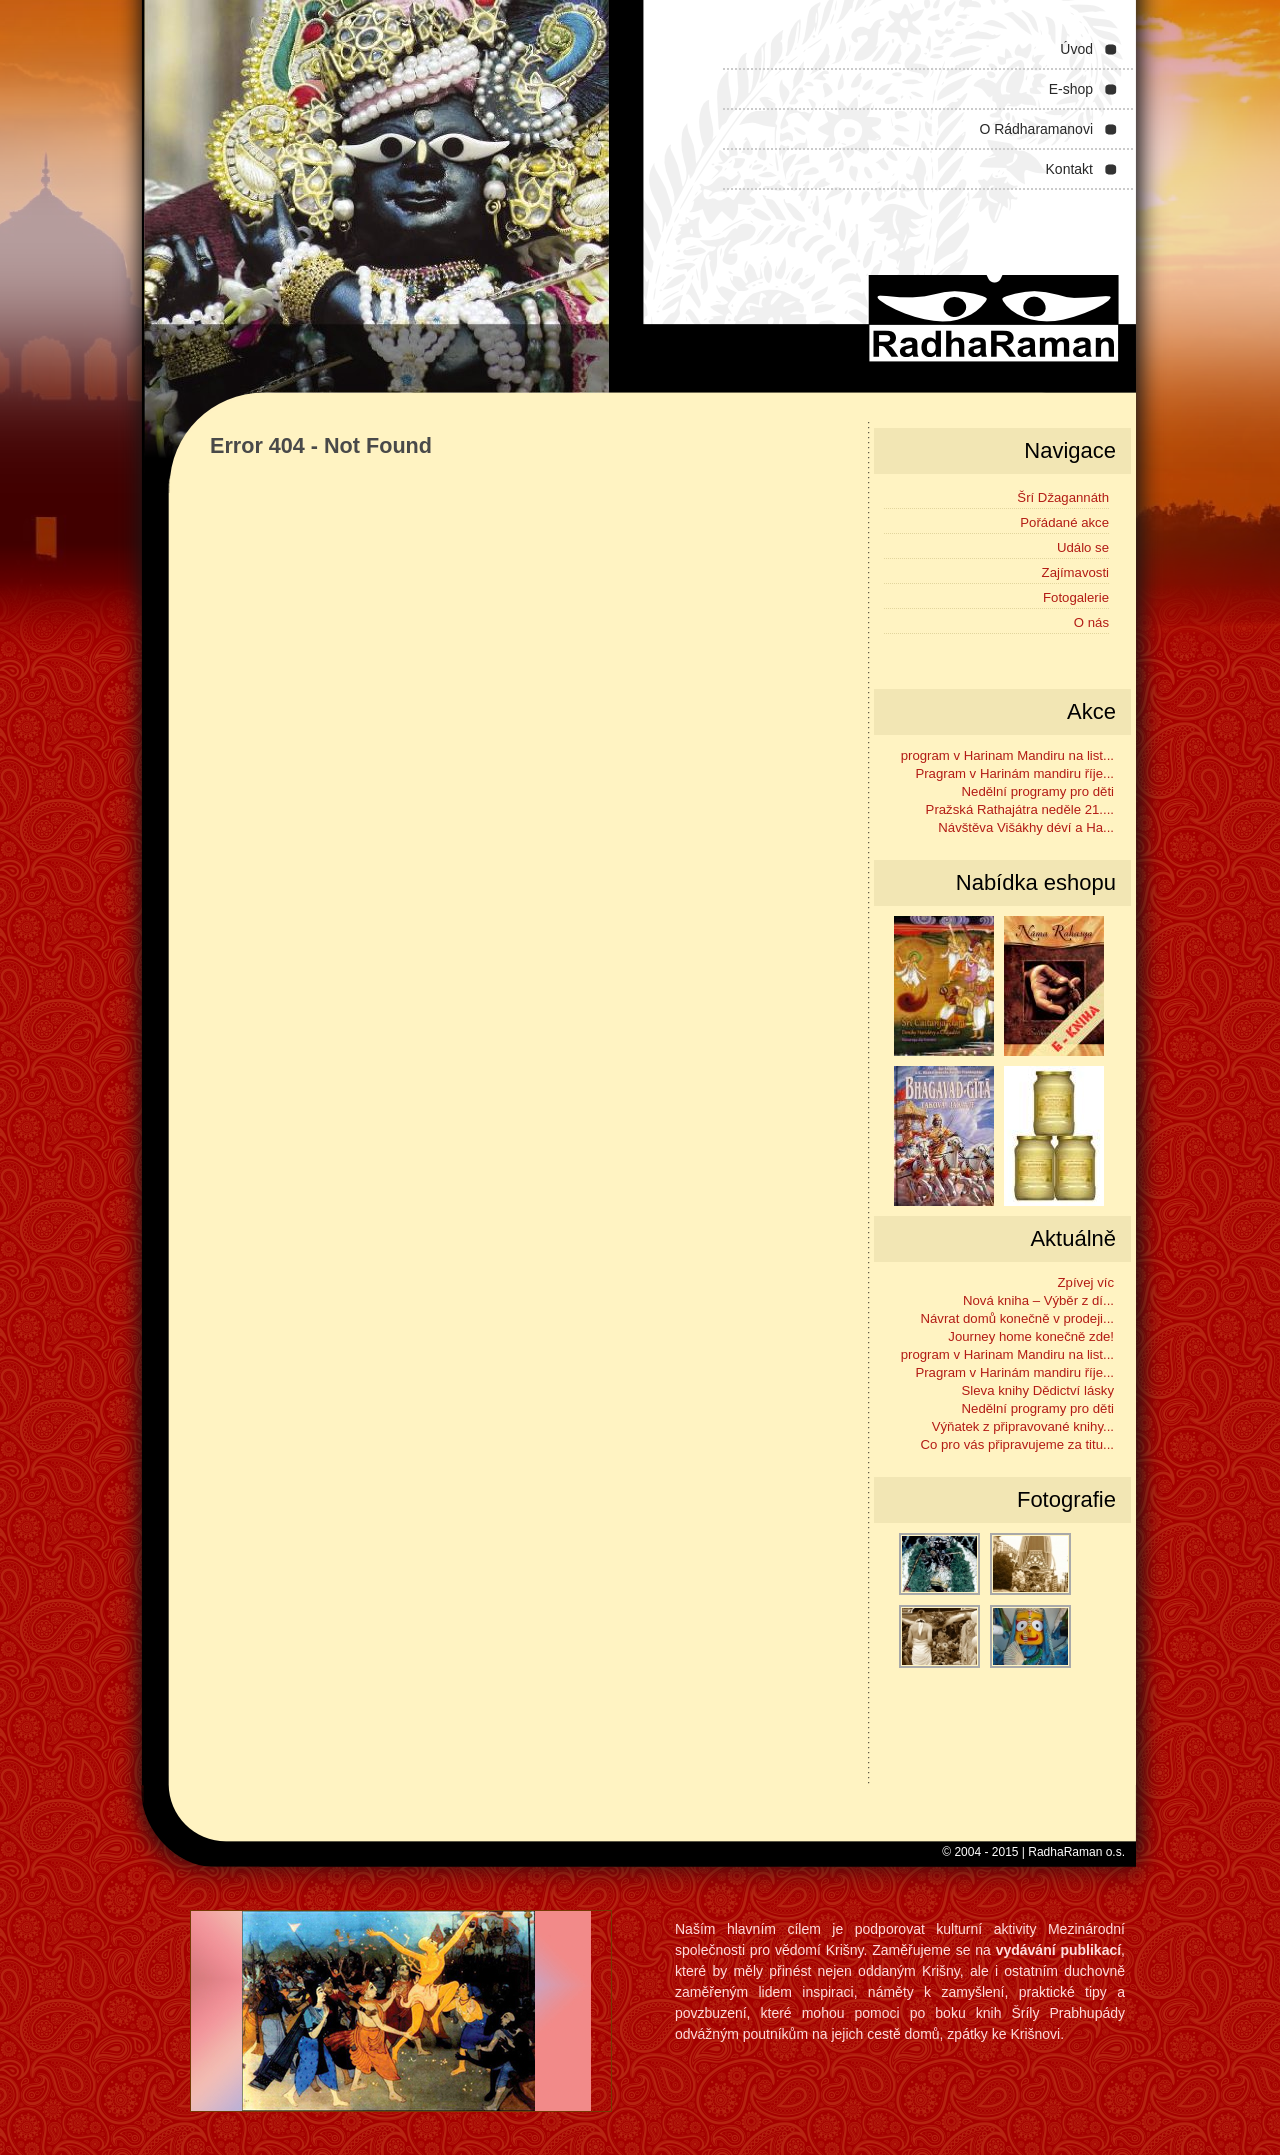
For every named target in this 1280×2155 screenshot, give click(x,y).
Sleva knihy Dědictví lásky (1038, 1390)
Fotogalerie (1076, 597)
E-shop (1071, 89)
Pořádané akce (1064, 522)
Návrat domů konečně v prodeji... (1017, 1318)
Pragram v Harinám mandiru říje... (1014, 773)
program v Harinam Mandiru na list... (1007, 755)
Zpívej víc (1086, 1282)
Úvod (1076, 49)
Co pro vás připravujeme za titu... (1018, 1444)
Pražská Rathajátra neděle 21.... (1020, 809)
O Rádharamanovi (1036, 129)
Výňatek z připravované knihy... (1023, 1426)
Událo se (1083, 547)
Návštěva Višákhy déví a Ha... (1026, 827)
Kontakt (1069, 169)
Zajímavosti (1075, 572)
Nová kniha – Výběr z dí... (1038, 1300)
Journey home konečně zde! (1031, 1336)
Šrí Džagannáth (1063, 497)
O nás (1091, 622)
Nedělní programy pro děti (1038, 791)
